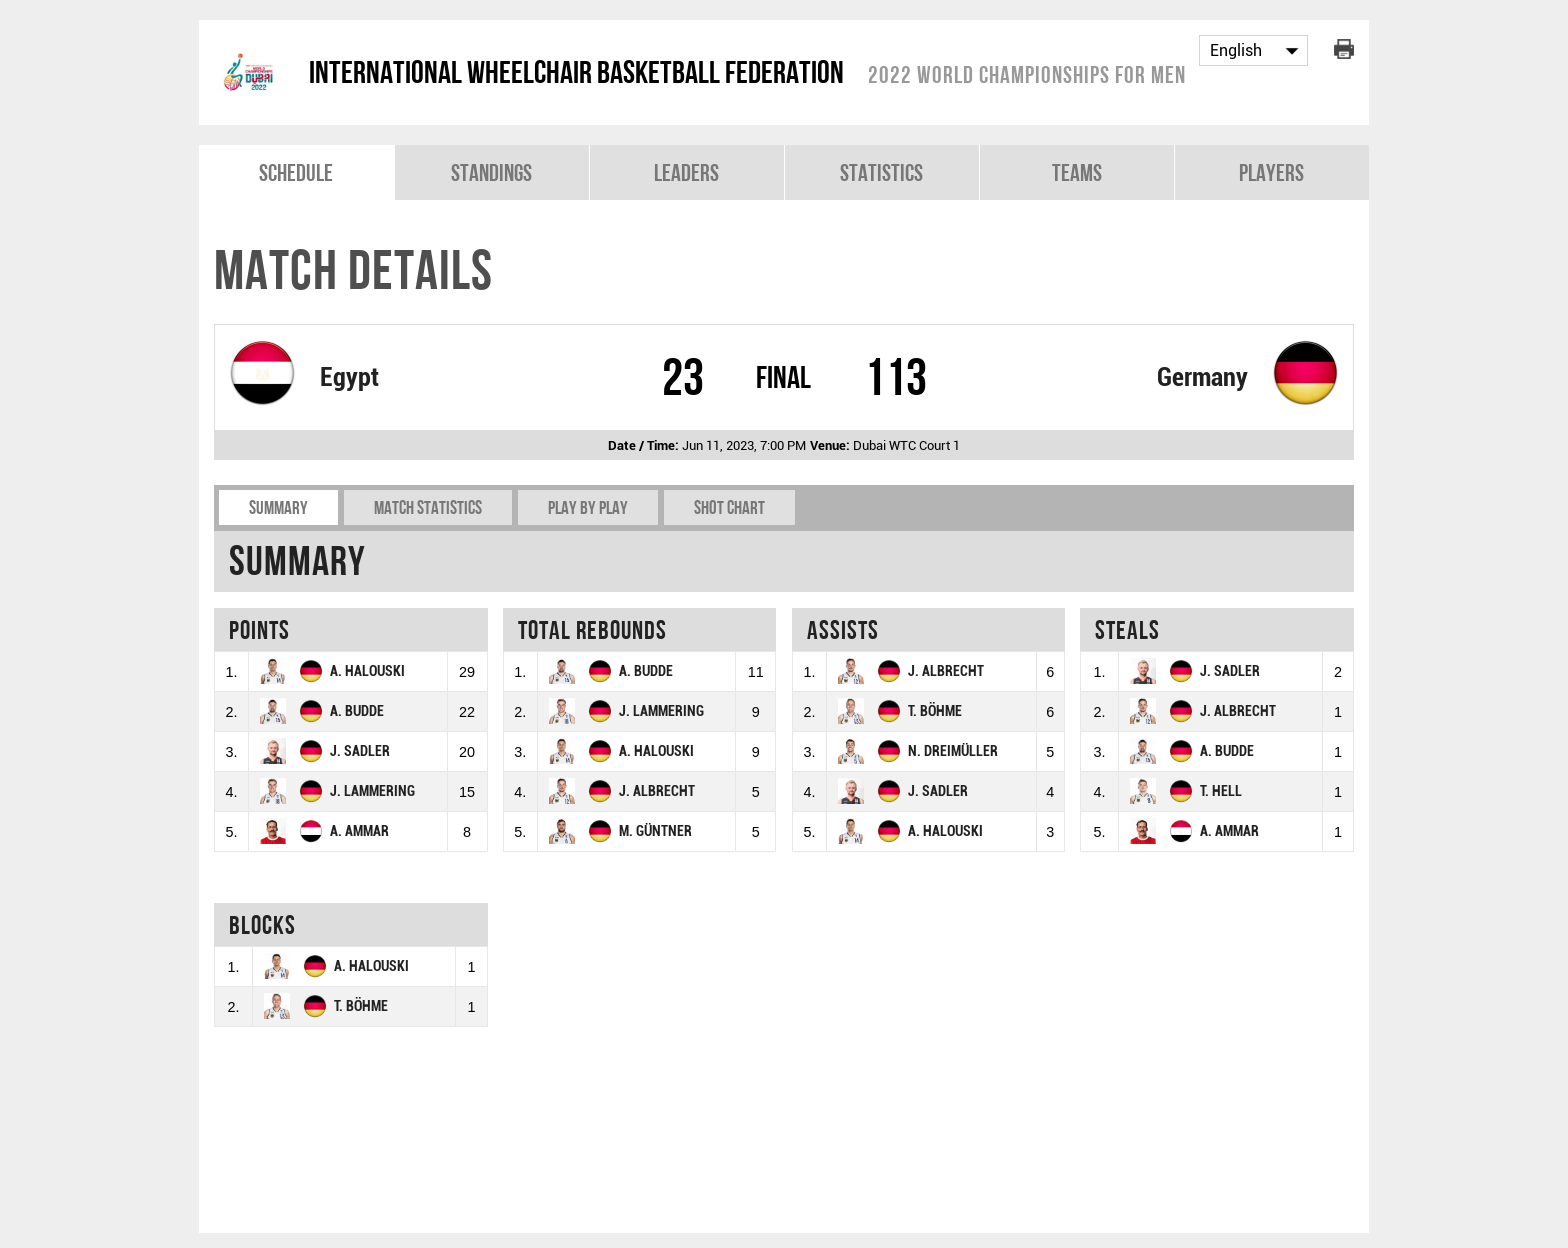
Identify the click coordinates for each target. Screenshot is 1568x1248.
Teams (1077, 172)
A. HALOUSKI (367, 671)
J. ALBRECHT (657, 791)
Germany (1202, 377)
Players (1271, 172)
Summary (278, 507)
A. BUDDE (357, 711)
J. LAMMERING (372, 791)
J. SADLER (360, 751)
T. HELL (1221, 791)
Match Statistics (428, 507)
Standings (491, 172)
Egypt (349, 377)
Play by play (588, 507)
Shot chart (729, 507)
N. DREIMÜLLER (953, 751)
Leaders (686, 172)
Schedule (296, 172)
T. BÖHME (935, 711)
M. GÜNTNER (655, 831)
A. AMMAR (359, 831)
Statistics (881, 172)
